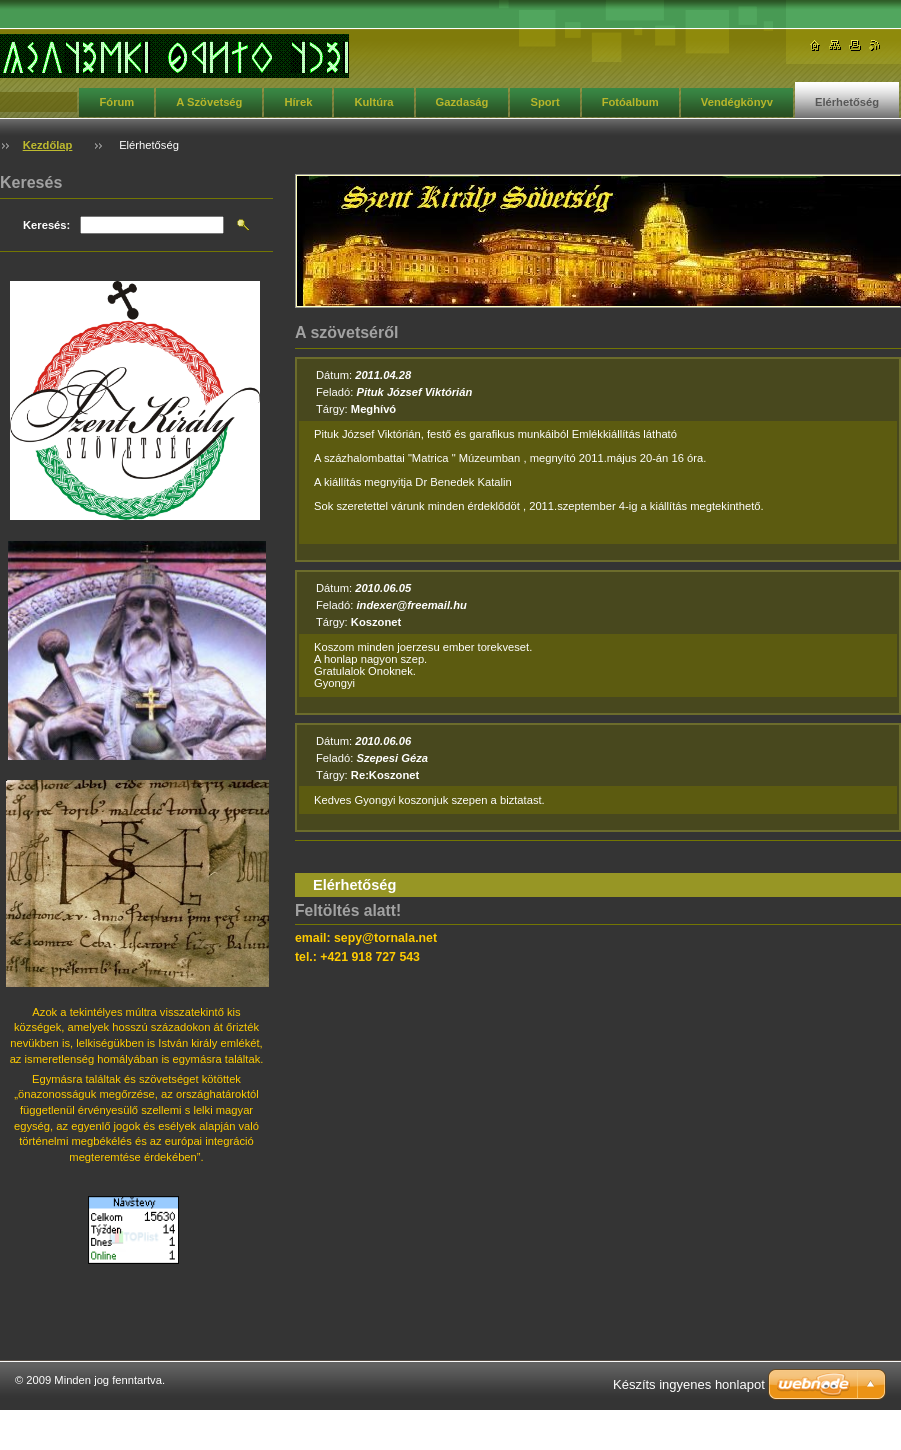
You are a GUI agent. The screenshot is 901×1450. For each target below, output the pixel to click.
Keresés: (46, 225)
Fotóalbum (630, 102)
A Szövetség (209, 102)
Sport (544, 102)
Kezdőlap (48, 145)
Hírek (298, 102)
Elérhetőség (847, 102)
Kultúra (373, 102)
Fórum (116, 102)
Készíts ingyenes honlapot (689, 1384)
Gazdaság (462, 102)
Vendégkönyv (737, 102)
